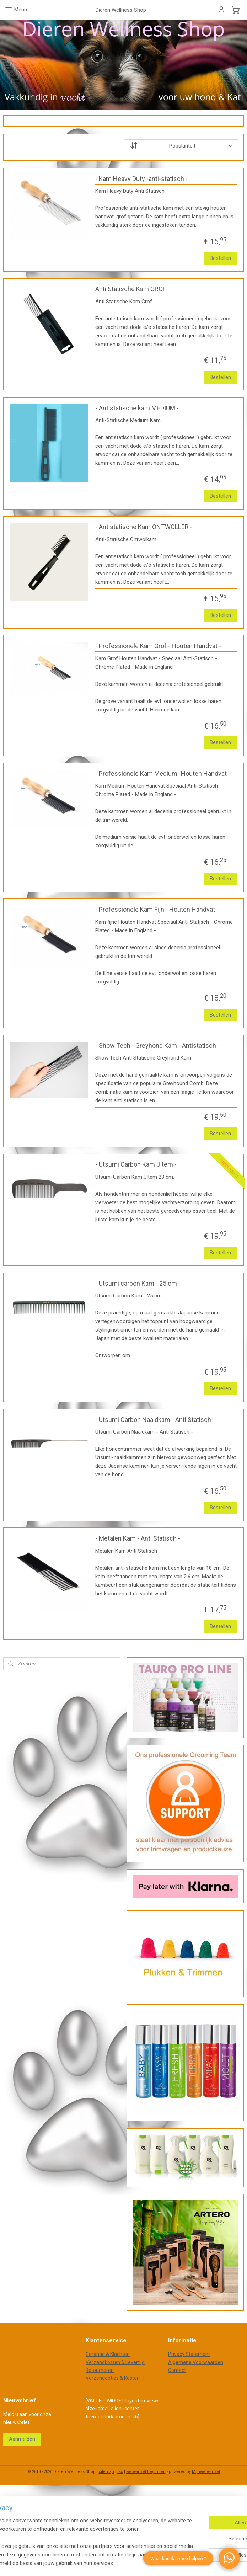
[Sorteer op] (181, 146)
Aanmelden (22, 2439)
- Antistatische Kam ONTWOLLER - (143, 526)
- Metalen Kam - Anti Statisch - (137, 1538)
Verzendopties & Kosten (113, 2378)
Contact (177, 2370)
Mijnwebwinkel (206, 2471)
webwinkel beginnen (146, 2471)
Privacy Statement (189, 2354)
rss (120, 2471)
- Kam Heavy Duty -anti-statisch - (141, 178)
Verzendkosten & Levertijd (115, 2362)
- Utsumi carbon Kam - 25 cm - (138, 1283)
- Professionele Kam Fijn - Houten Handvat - (157, 909)
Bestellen (220, 258)
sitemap (106, 2471)
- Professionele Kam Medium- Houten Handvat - (162, 773)
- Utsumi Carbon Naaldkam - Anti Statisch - (155, 1419)
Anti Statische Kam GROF (130, 289)
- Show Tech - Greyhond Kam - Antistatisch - (157, 1045)
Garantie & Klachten (108, 2354)
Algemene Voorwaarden (195, 2362)
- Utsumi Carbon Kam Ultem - (136, 1164)
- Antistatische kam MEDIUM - (137, 408)
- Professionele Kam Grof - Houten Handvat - (158, 646)
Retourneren (100, 2370)
